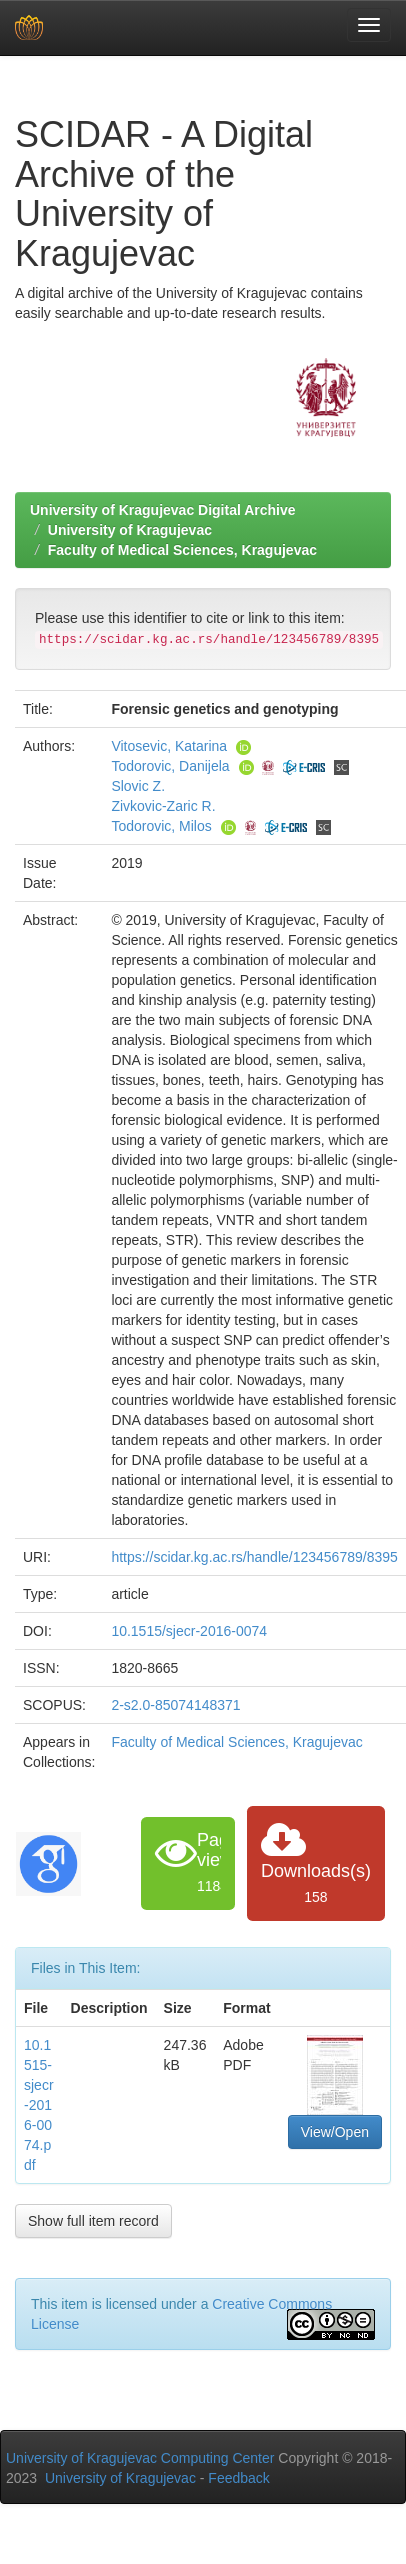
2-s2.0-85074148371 (175, 1705)
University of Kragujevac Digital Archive (163, 510)
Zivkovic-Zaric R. (163, 806)
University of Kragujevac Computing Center (140, 2458)
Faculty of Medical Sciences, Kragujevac (182, 550)
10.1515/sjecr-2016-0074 (189, 1631)
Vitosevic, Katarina (169, 746)
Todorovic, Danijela (170, 766)
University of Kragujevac (130, 530)
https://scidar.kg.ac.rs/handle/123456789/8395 (254, 1557)
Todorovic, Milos (161, 826)
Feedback (238, 2478)
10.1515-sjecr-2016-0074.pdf (39, 2105)
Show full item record (93, 2221)
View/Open (335, 2132)
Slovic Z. (138, 786)
